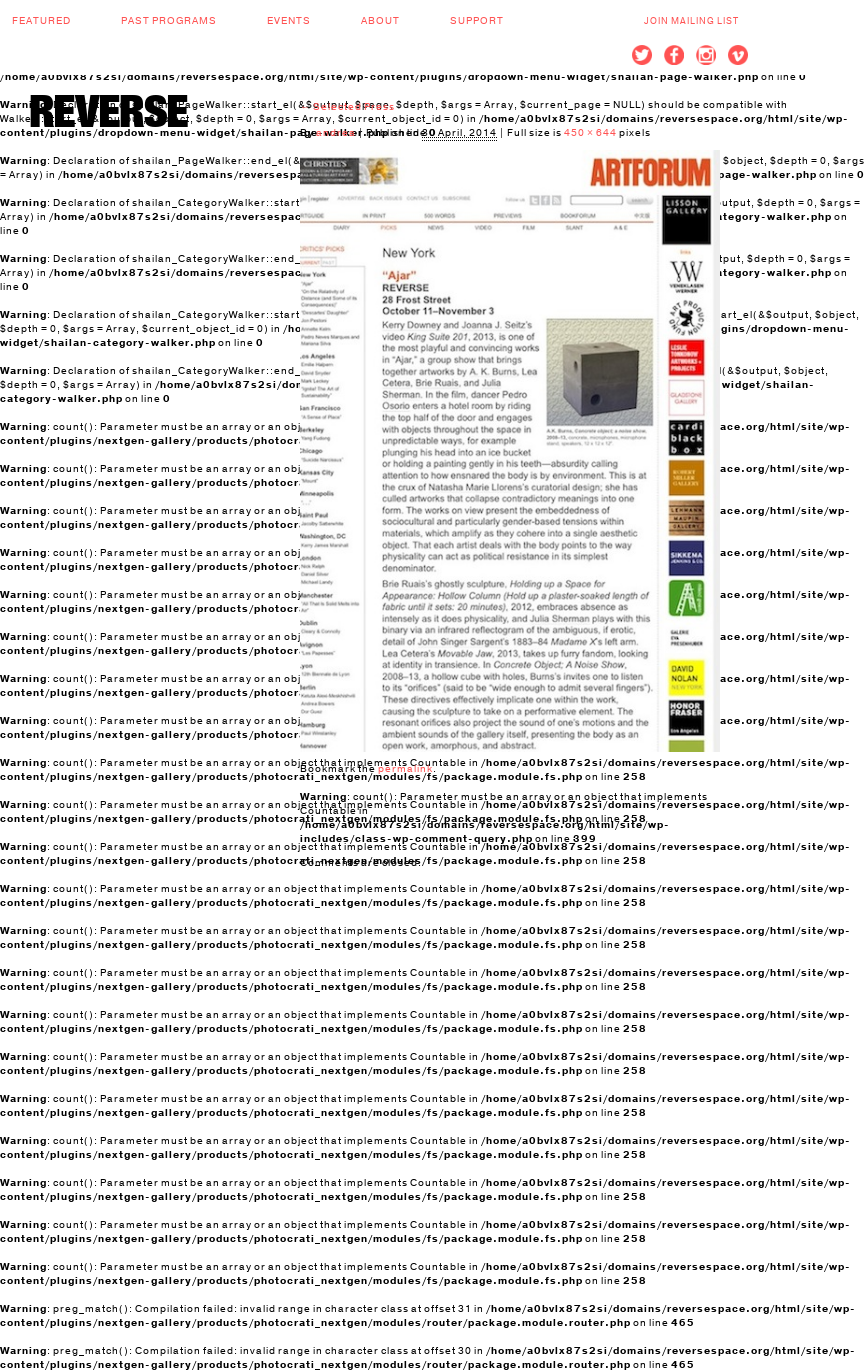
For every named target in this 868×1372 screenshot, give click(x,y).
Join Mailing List (691, 21)
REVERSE (109, 110)
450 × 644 (590, 133)
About (380, 21)
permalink (405, 769)
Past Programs (169, 21)
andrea (336, 133)
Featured (41, 21)
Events (289, 21)
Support (477, 21)
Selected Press (347, 107)
